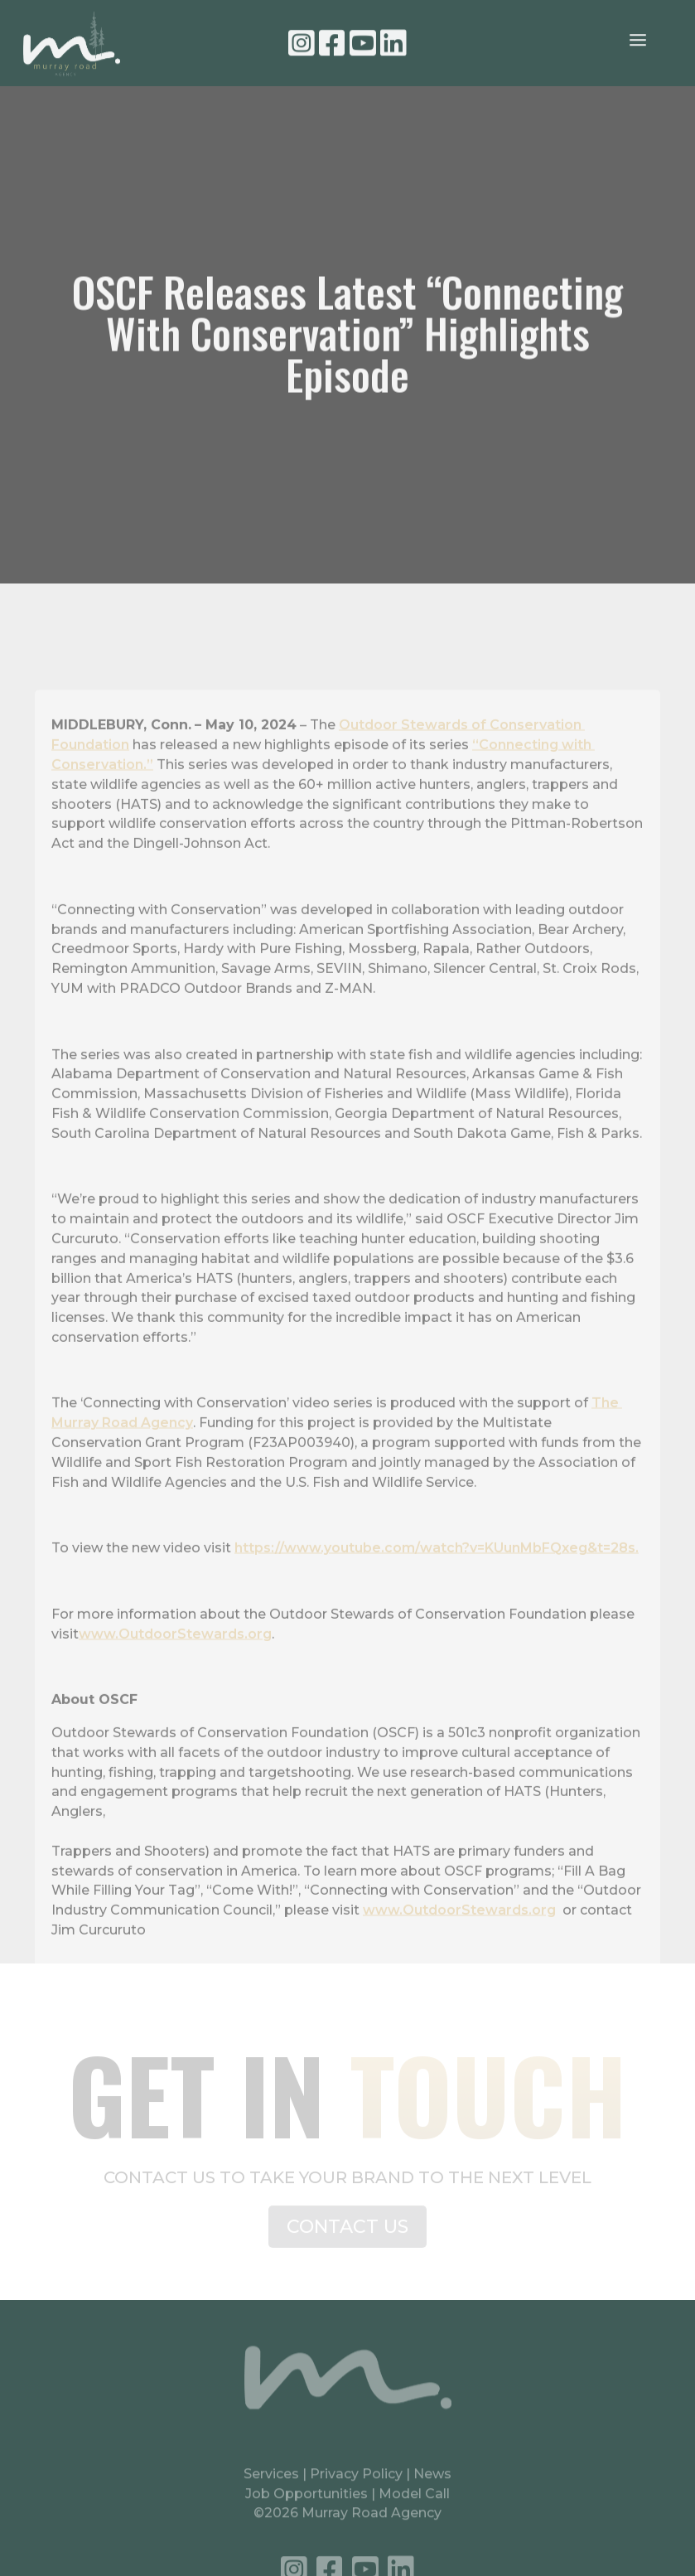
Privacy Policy (358, 2482)
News (432, 2482)
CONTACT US (347, 2233)
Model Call (414, 2501)
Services (271, 2482)
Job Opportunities (306, 2501)
